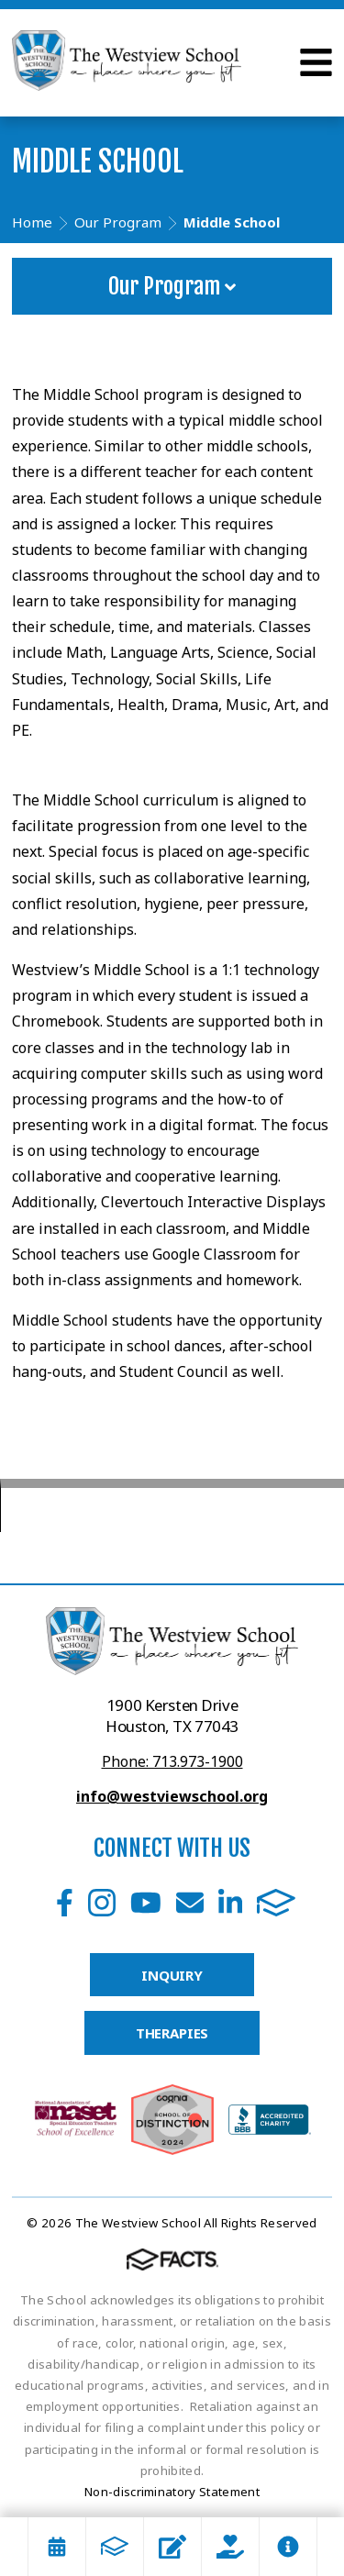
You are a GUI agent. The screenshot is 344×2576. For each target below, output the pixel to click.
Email (190, 1902)
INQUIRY (172, 1975)
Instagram (102, 1902)
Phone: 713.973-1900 (172, 1761)
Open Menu (316, 62)
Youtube (145, 1902)
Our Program (172, 286)
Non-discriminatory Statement (172, 2491)
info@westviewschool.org (172, 1796)
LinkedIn (230, 1902)
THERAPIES (172, 2033)
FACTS (276, 1902)
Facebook (64, 1902)
